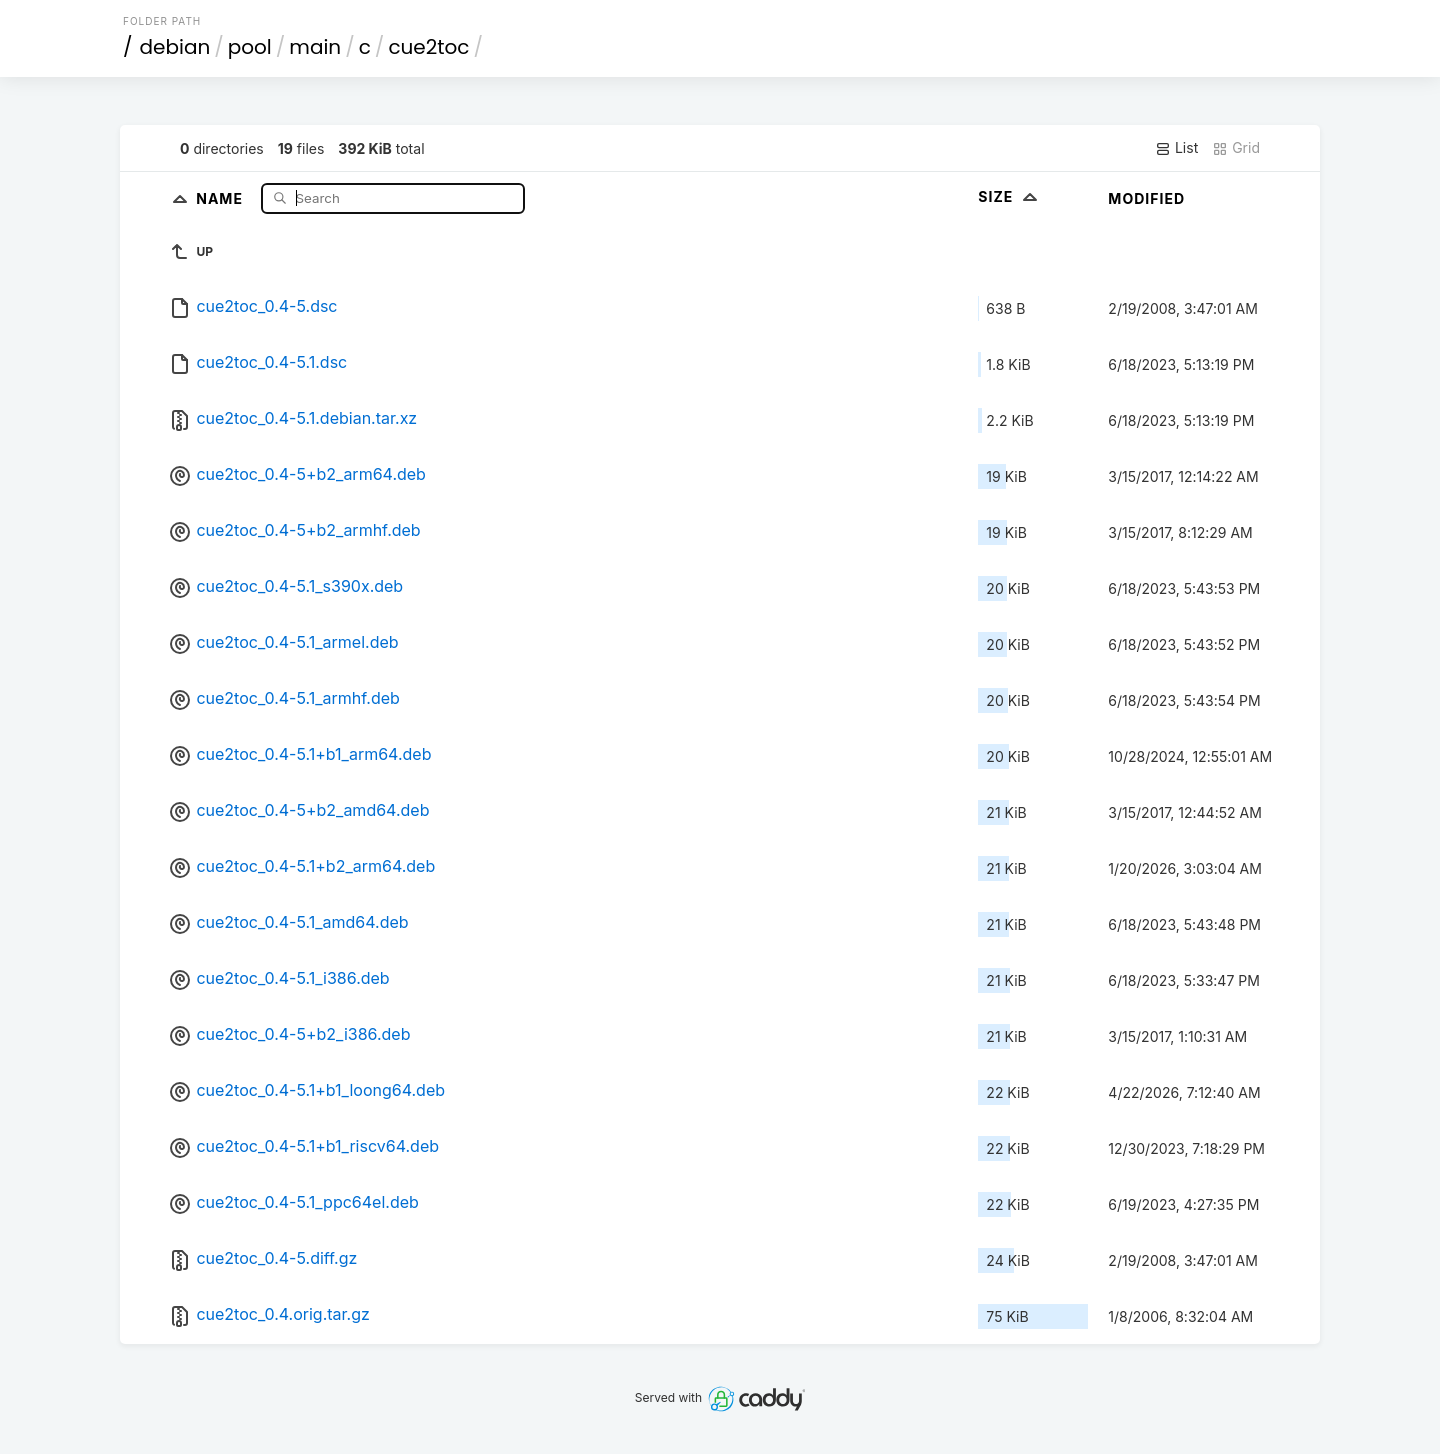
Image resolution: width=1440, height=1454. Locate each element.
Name (221, 197)
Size (1009, 196)
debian (175, 47)
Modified (1146, 198)
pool (250, 47)
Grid (1236, 148)
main (315, 47)
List (1176, 148)
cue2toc (428, 47)
